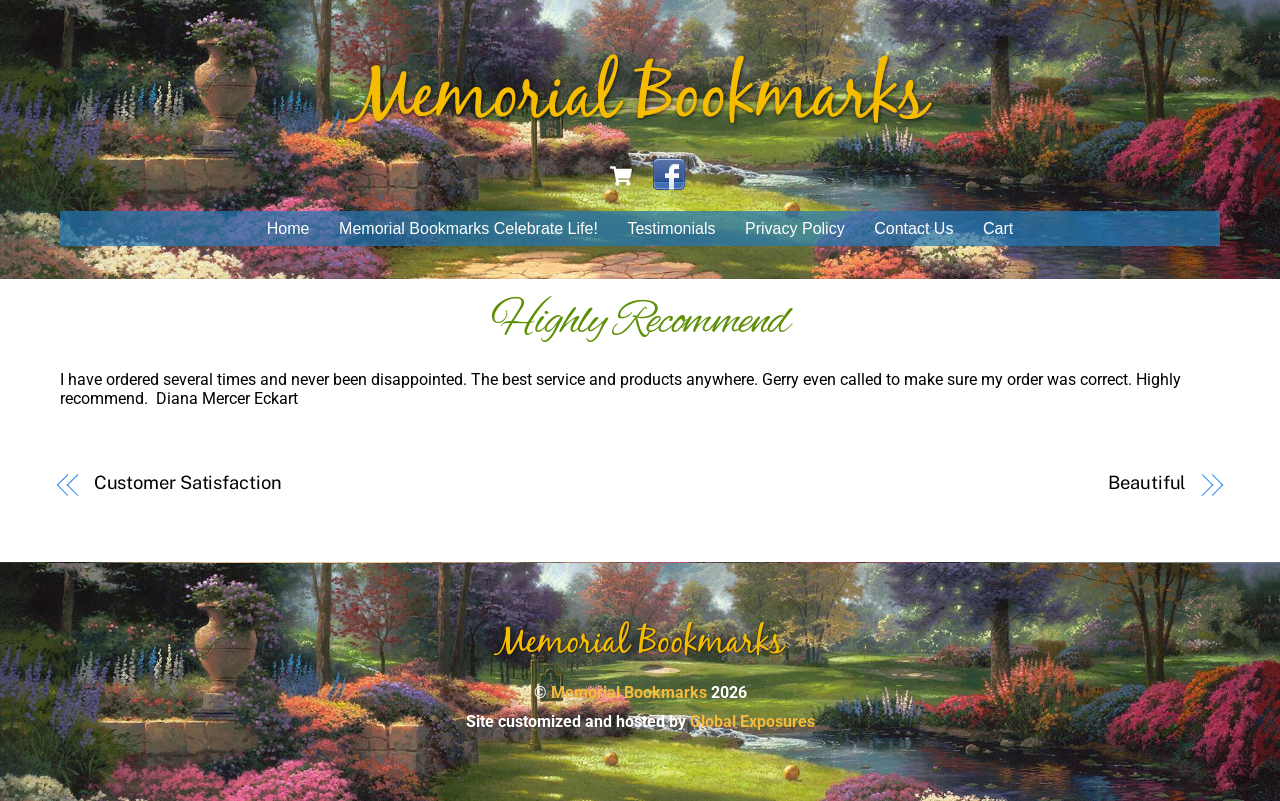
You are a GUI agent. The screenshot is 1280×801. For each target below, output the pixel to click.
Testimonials (671, 228)
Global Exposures (752, 721)
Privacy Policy (795, 228)
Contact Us (913, 228)
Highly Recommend (640, 322)
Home (288, 228)
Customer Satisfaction (188, 482)
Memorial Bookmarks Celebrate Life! (468, 228)
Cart (998, 228)
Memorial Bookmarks (629, 692)
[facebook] (669, 174)
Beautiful (1147, 482)
